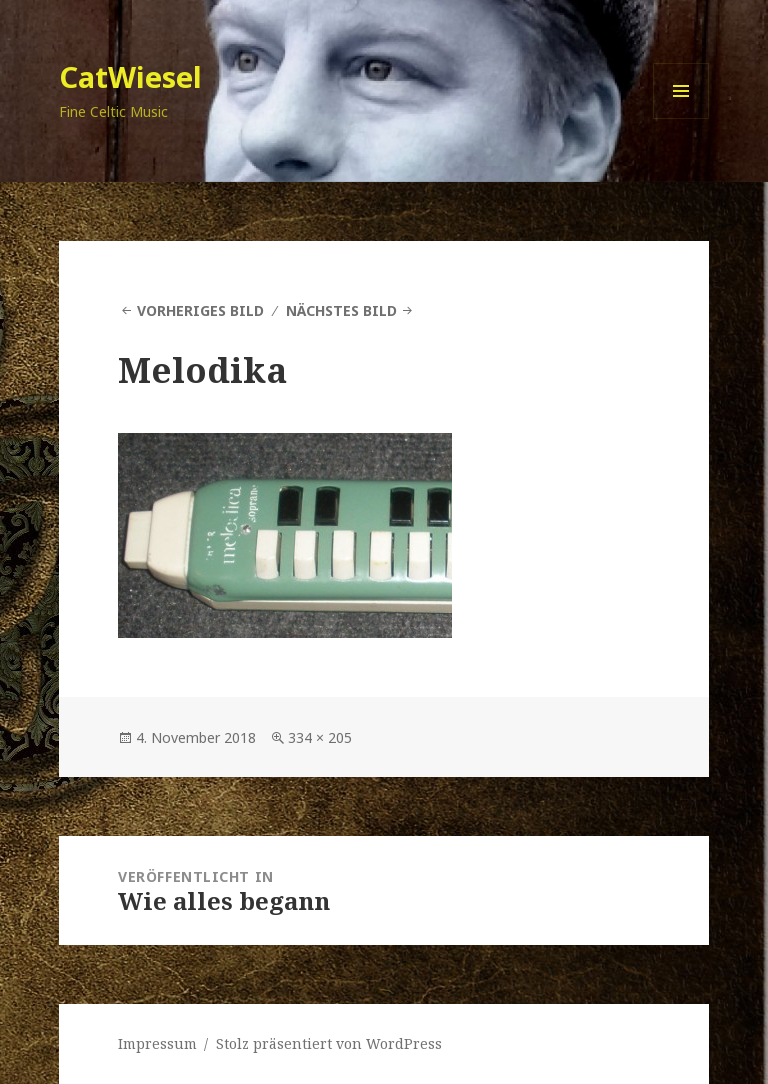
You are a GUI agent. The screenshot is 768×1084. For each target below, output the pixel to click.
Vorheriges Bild (200, 310)
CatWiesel (130, 76)
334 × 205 (320, 737)
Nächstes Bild (341, 310)
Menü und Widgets (681, 118)
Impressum (157, 1043)
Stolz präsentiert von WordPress (329, 1043)
